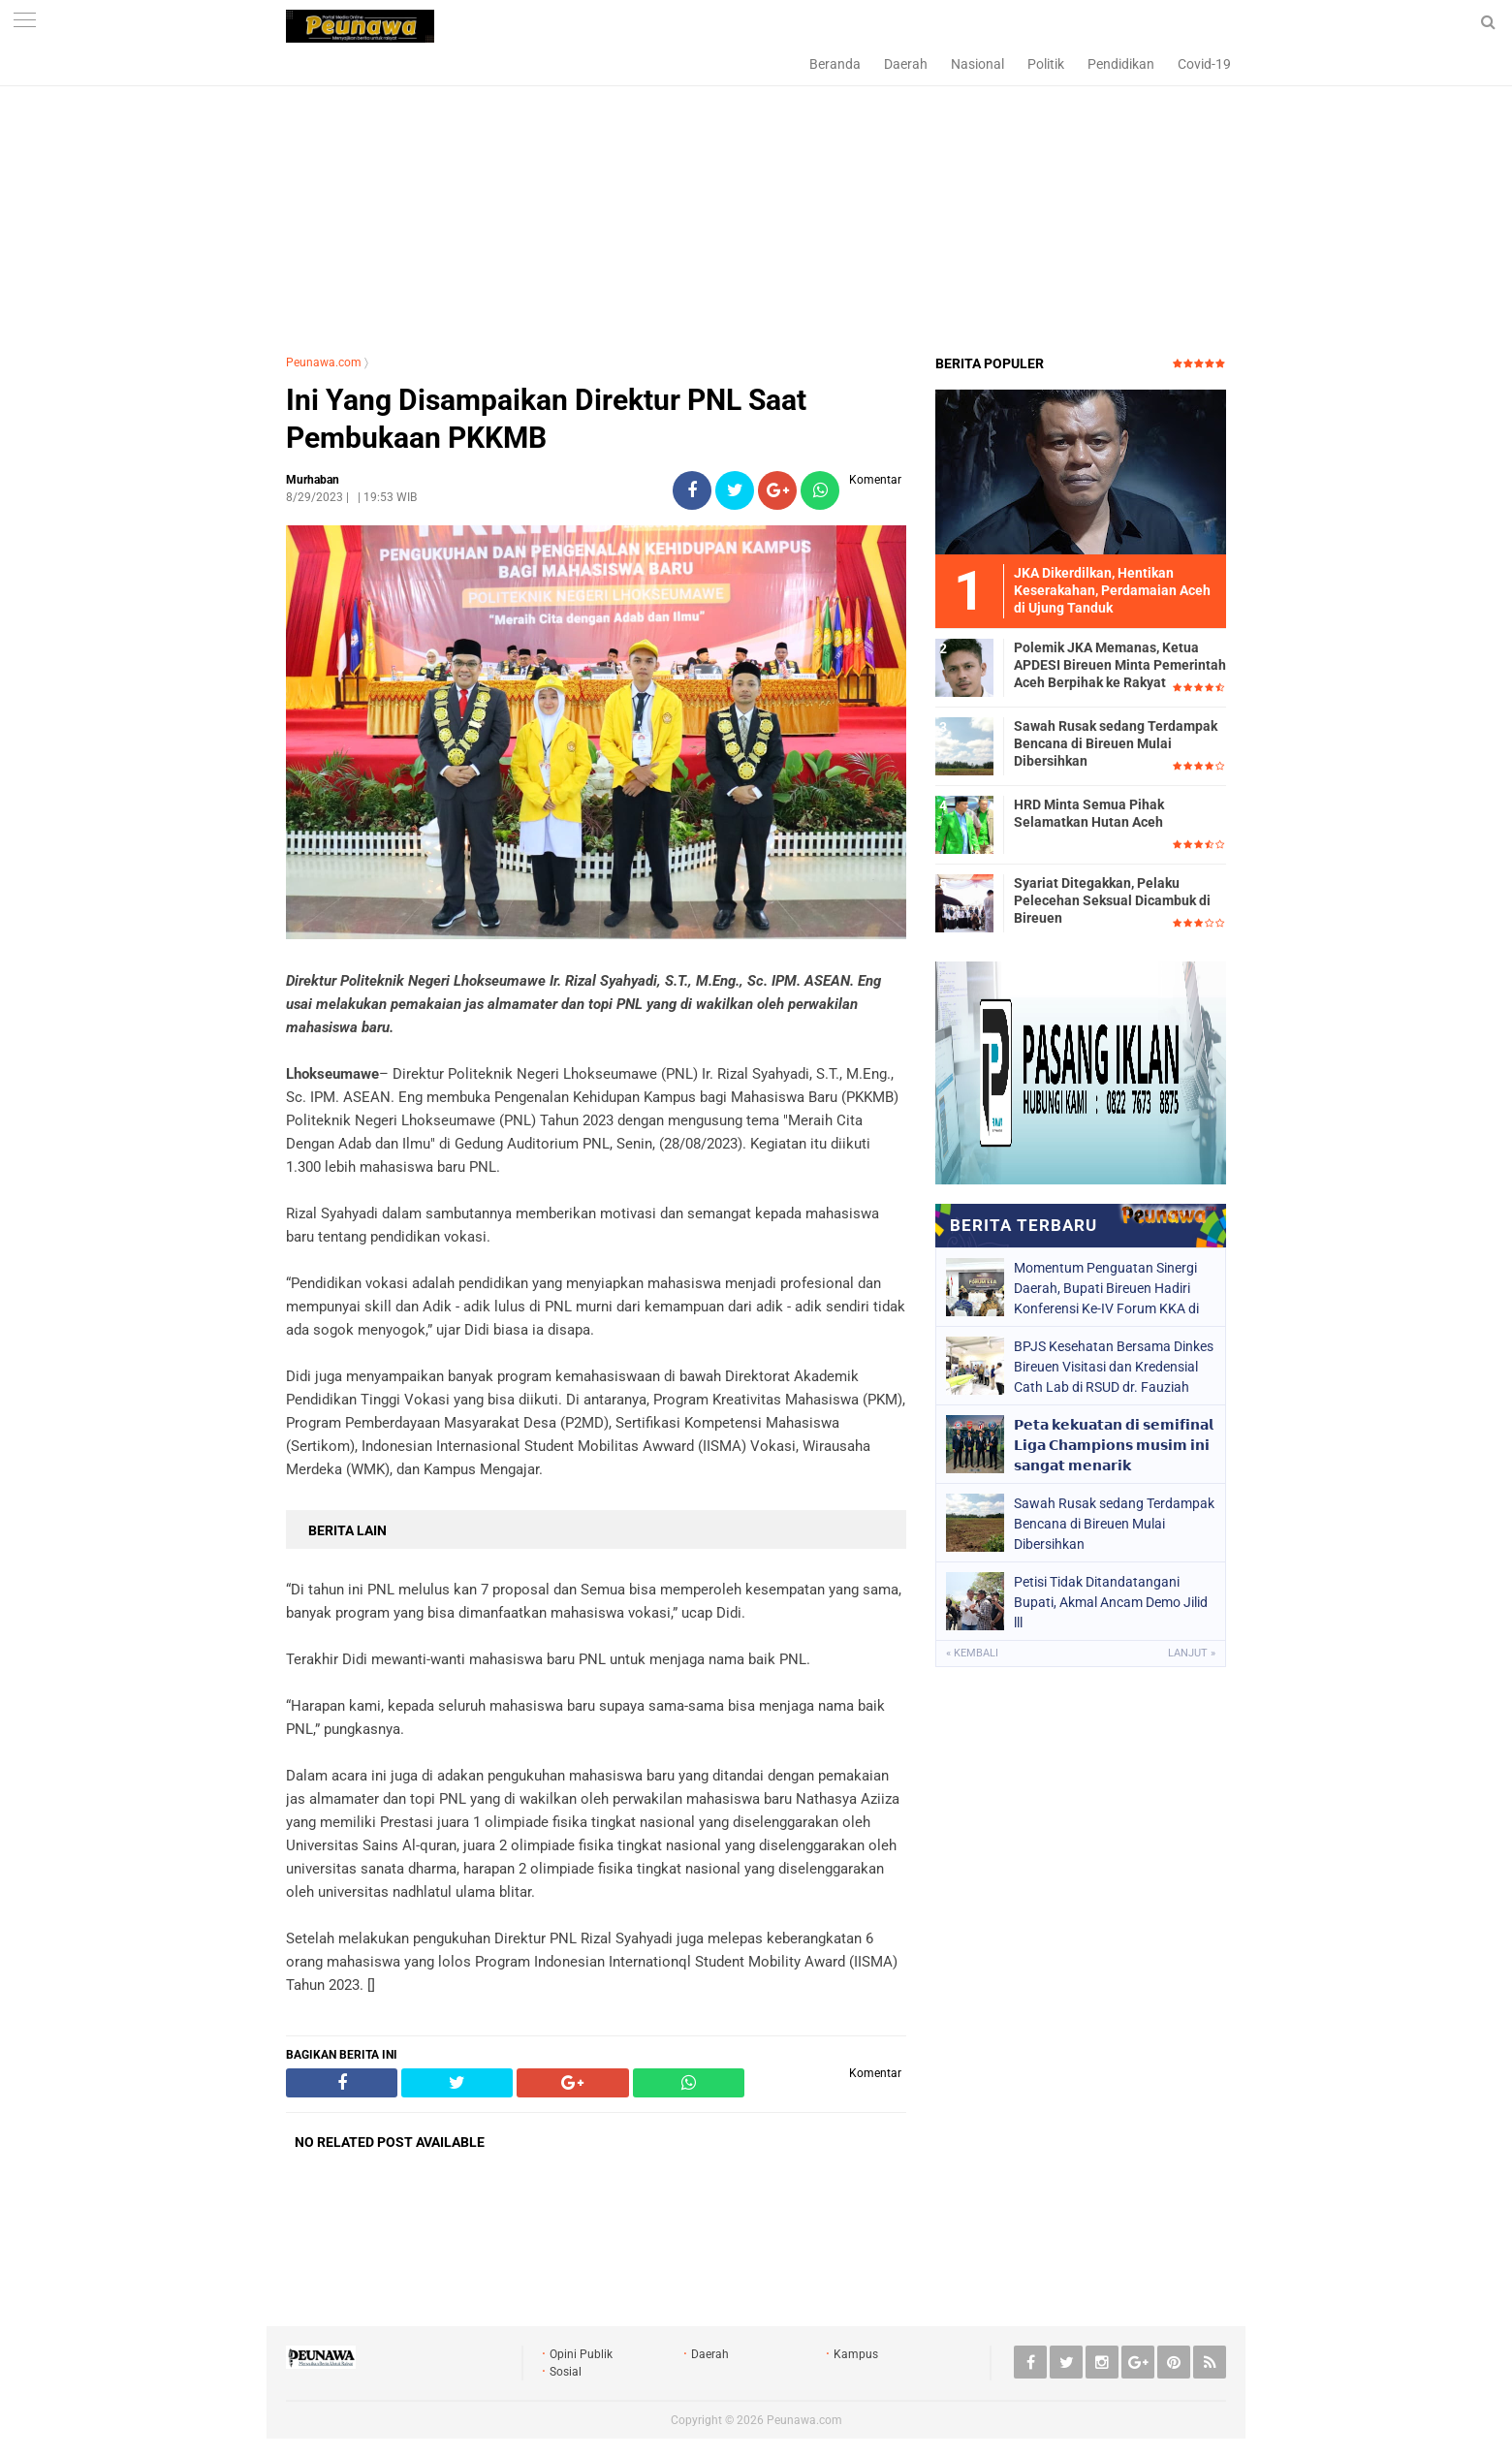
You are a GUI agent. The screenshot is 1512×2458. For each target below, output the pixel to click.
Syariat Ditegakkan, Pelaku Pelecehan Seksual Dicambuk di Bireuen (1112, 900)
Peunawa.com (324, 362)
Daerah (906, 64)
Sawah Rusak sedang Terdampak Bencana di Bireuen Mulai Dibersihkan (1115, 743)
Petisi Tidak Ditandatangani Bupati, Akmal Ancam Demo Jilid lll (1111, 1602)
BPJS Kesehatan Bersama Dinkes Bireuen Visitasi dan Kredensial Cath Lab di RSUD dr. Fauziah (1113, 1367)
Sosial (566, 2372)
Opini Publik (581, 2354)
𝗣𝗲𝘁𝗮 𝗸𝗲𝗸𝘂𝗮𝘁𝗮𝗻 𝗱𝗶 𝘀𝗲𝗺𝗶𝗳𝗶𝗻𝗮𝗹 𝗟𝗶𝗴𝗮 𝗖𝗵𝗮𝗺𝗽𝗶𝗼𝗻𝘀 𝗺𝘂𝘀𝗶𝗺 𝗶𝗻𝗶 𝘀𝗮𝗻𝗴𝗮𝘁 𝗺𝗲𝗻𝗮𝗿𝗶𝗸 (1113, 1445)
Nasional (977, 64)
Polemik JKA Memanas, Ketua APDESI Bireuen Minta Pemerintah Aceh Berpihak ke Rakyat (1120, 665)
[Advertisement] (756, 198)
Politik (1045, 64)
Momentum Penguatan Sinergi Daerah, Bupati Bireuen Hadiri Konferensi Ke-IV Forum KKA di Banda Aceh (1106, 1288)
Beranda (835, 64)
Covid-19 (1204, 64)
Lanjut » (1191, 1653)
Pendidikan (1120, 64)
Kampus (856, 2354)
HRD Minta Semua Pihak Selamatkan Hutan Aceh (1089, 813)
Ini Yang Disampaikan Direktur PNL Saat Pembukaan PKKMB (546, 419)
